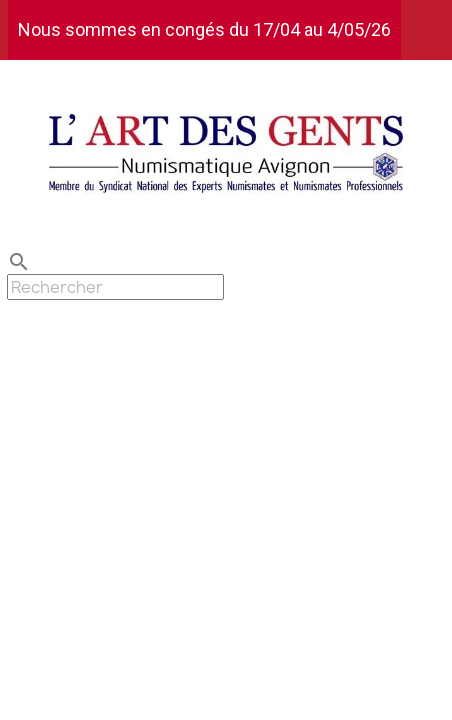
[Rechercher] (115, 287)
